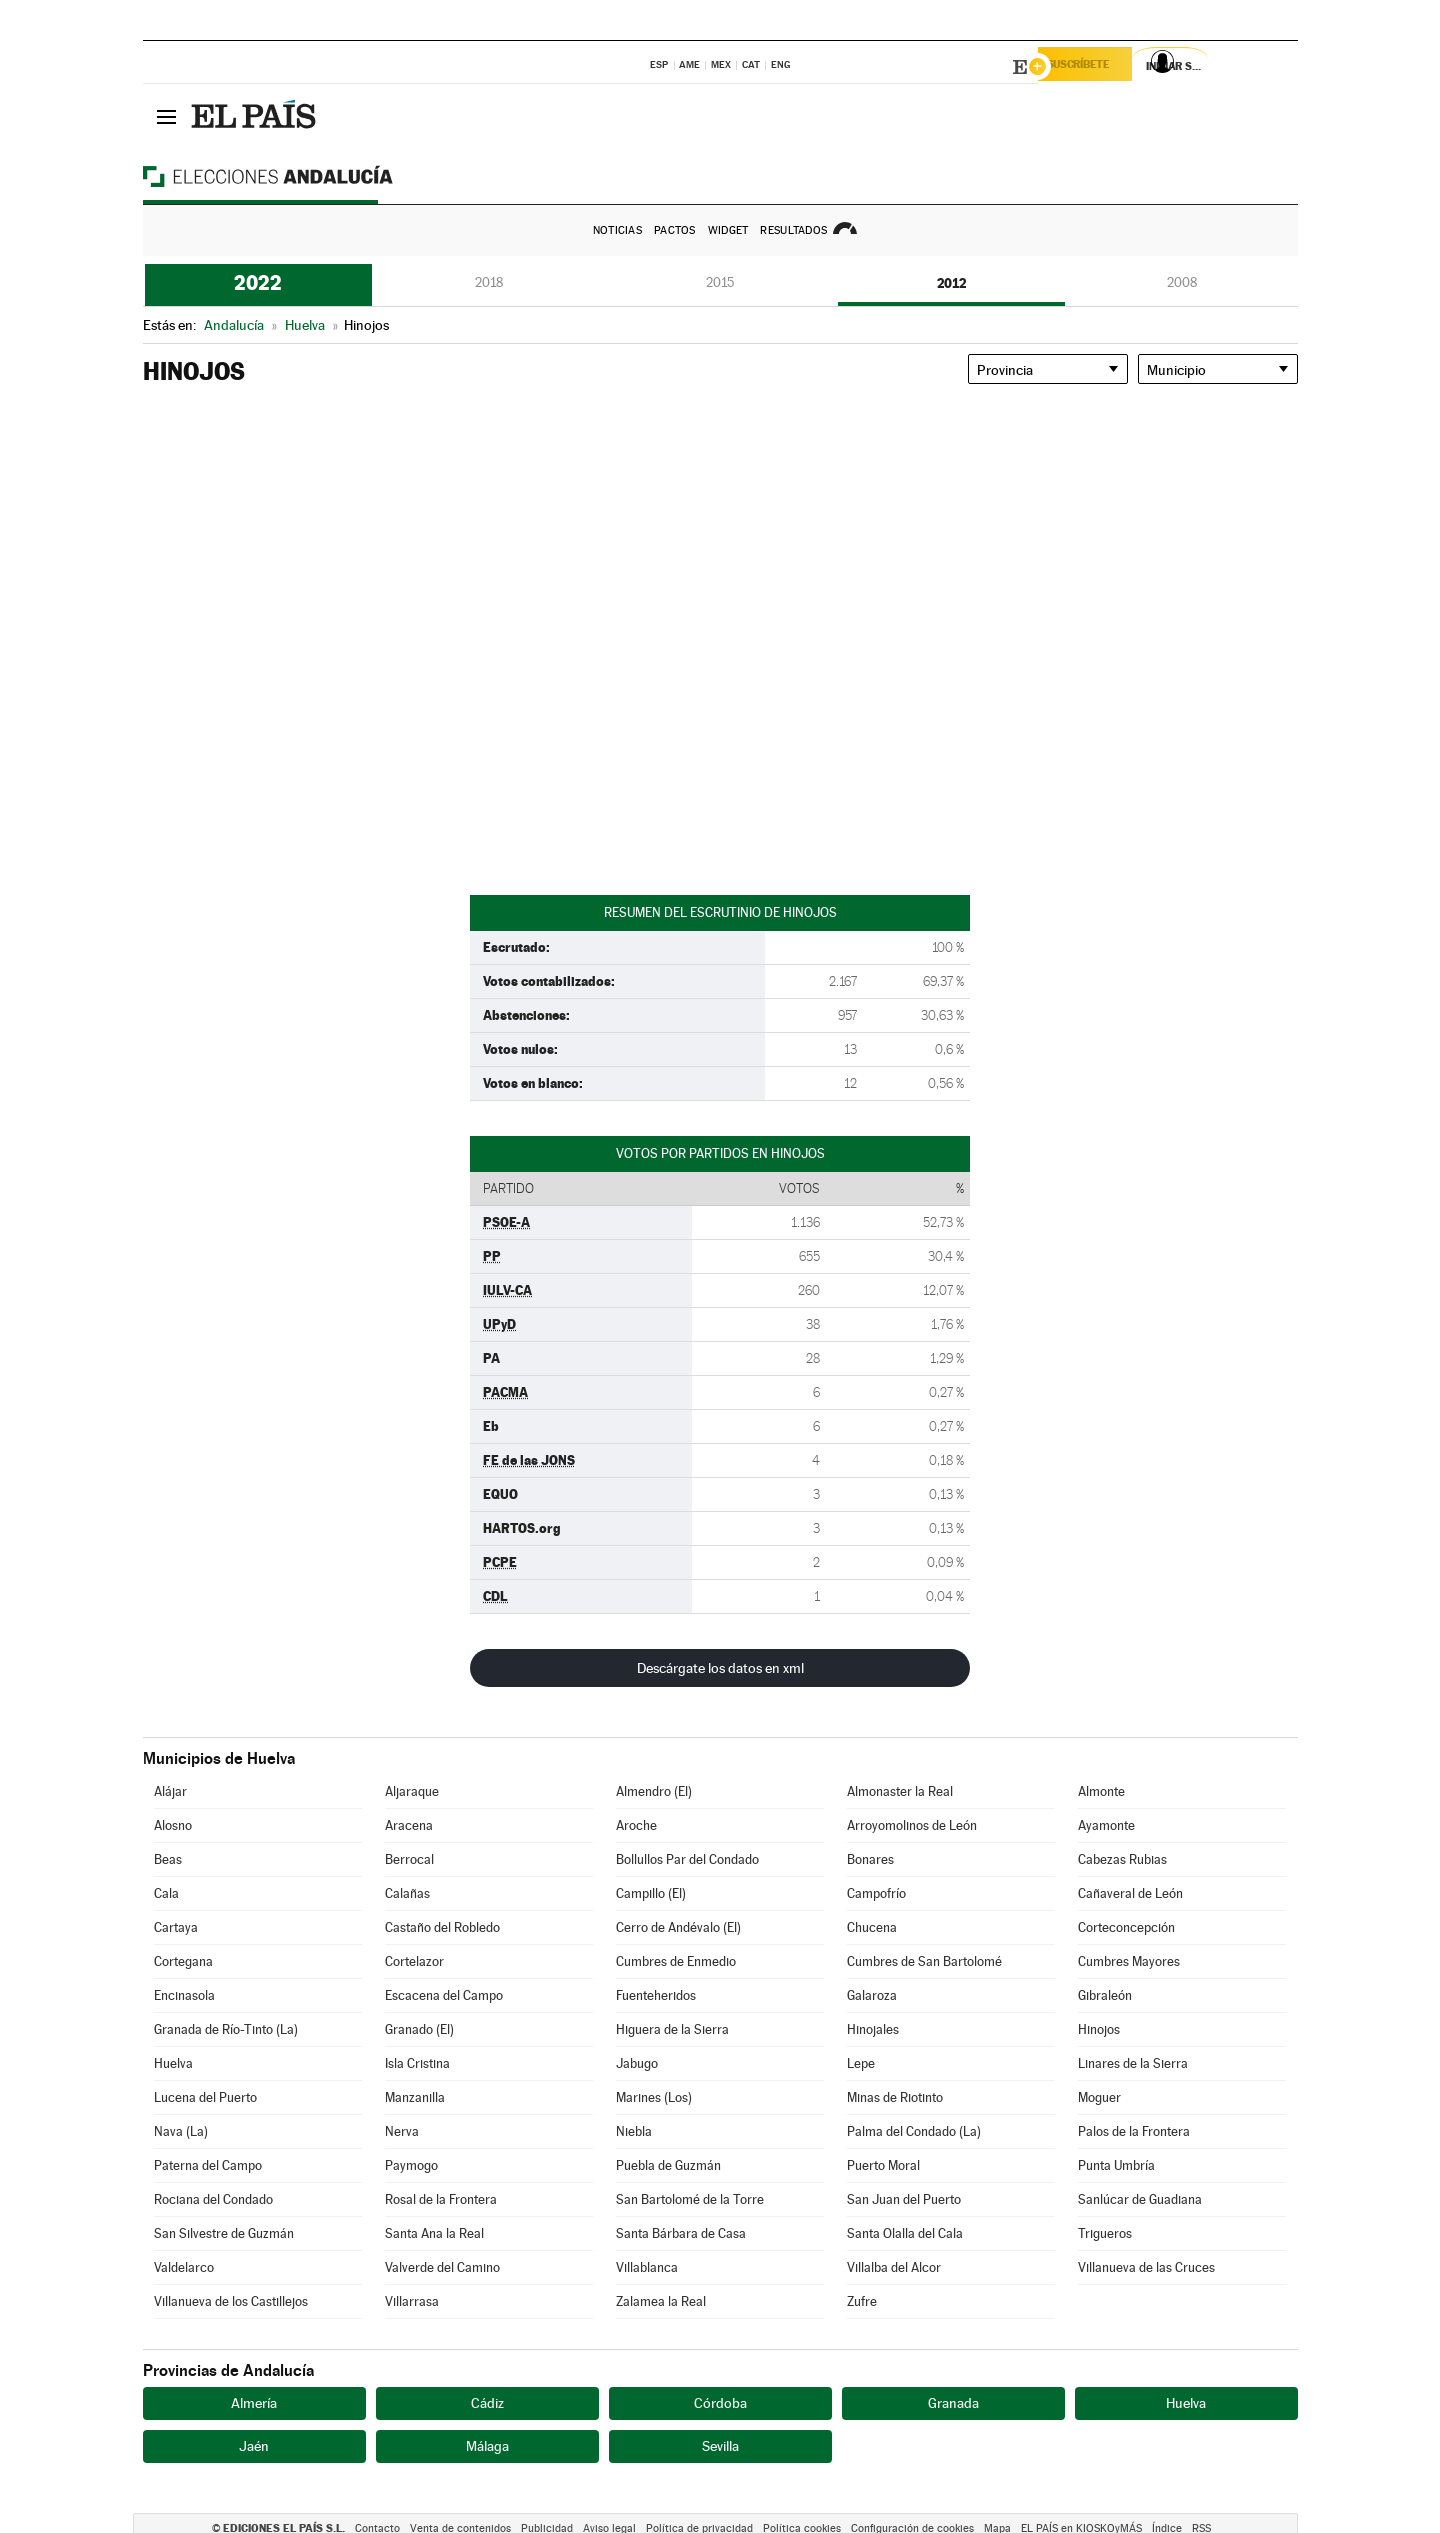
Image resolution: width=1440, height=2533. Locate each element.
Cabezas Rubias (1122, 1859)
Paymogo (411, 2165)
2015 (720, 282)
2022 (258, 283)
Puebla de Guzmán (668, 2165)
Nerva (402, 2131)
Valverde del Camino (442, 2267)
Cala (166, 1893)
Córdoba (720, 2403)
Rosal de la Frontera (441, 2199)
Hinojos (1099, 2029)
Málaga (487, 2446)
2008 (1182, 282)
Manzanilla (415, 2097)
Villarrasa (412, 2301)
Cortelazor (414, 1961)
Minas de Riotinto (895, 2097)
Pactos (675, 230)
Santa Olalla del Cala (905, 2233)
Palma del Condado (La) (914, 2131)
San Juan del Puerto (904, 2199)
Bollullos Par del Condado (687, 1859)
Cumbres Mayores (1129, 1961)
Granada (953, 2403)
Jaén (254, 2446)
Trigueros (1105, 2233)
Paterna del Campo (208, 2165)
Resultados (793, 230)
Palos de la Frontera (1134, 2131)
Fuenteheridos (656, 1995)
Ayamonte (1106, 1825)
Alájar (170, 1791)
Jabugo (637, 2063)
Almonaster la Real (900, 1791)
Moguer (1099, 2097)
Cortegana (183, 1961)
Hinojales (873, 2029)
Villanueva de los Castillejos (231, 2301)
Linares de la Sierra (1133, 2063)
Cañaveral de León (1130, 1893)
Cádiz (487, 2403)
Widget (728, 230)
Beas (168, 1859)
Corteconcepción (1126, 1927)
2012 (951, 283)
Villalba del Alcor (894, 2267)
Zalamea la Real (661, 2301)
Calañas (407, 1893)
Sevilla (720, 2446)
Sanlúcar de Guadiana (1140, 2199)
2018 (489, 282)
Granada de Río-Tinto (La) (226, 2029)
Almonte (1101, 1791)
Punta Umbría (1116, 2165)
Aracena (409, 1825)
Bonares (870, 1859)
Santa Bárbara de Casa (681, 2233)
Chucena (872, 1927)
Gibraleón (1105, 1995)
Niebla (634, 2131)
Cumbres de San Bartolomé (924, 1961)
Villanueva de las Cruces (1146, 2267)
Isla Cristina (417, 2063)
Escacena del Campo (444, 1995)
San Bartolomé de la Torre (690, 2199)
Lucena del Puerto (205, 2097)
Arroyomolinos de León (912, 1825)
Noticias (617, 230)
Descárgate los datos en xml (720, 1668)
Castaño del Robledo (442, 1927)
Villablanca (647, 2267)
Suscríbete (1094, 67)
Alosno (173, 1825)
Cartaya (176, 1927)
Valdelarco (184, 2267)
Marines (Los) (654, 2097)
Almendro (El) (654, 1791)
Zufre (862, 2301)
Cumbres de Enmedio (676, 1961)
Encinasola (184, 1995)
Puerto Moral (883, 2165)
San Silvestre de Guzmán (224, 2233)
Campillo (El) (651, 1893)
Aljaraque (412, 1791)
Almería (254, 2403)
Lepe (861, 2063)
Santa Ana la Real (434, 2233)
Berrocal (409, 1859)
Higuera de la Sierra (672, 2029)
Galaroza (872, 1995)
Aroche (636, 1825)
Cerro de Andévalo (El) (678, 1927)
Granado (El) (419, 2029)
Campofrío (876, 1893)
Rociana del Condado (213, 2199)
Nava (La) (181, 2131)
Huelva (173, 2063)
